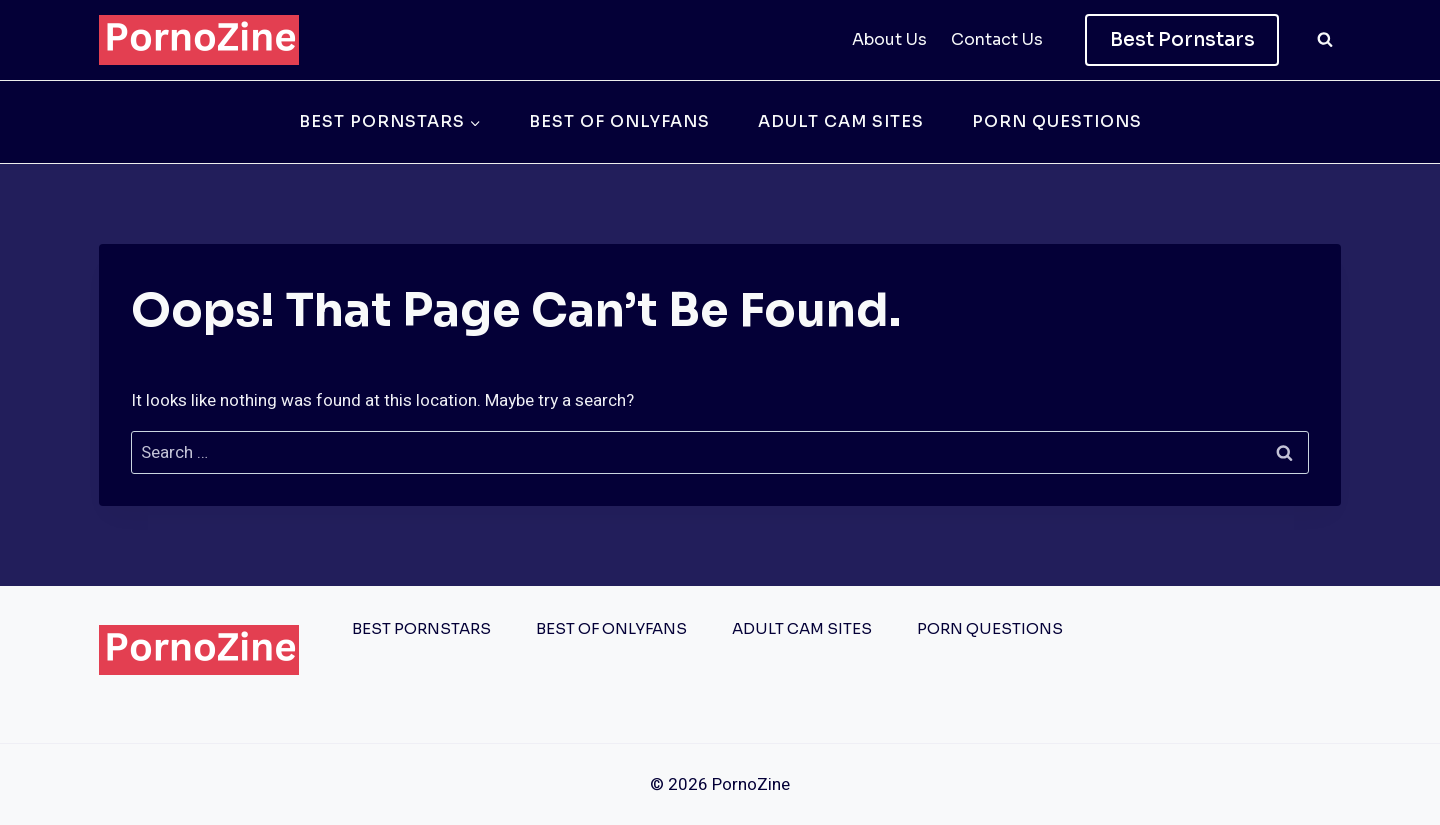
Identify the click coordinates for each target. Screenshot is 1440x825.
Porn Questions (1057, 121)
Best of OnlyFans (619, 121)
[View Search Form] (1325, 40)
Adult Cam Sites (841, 121)
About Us (889, 39)
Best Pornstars (1182, 39)
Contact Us (997, 39)
